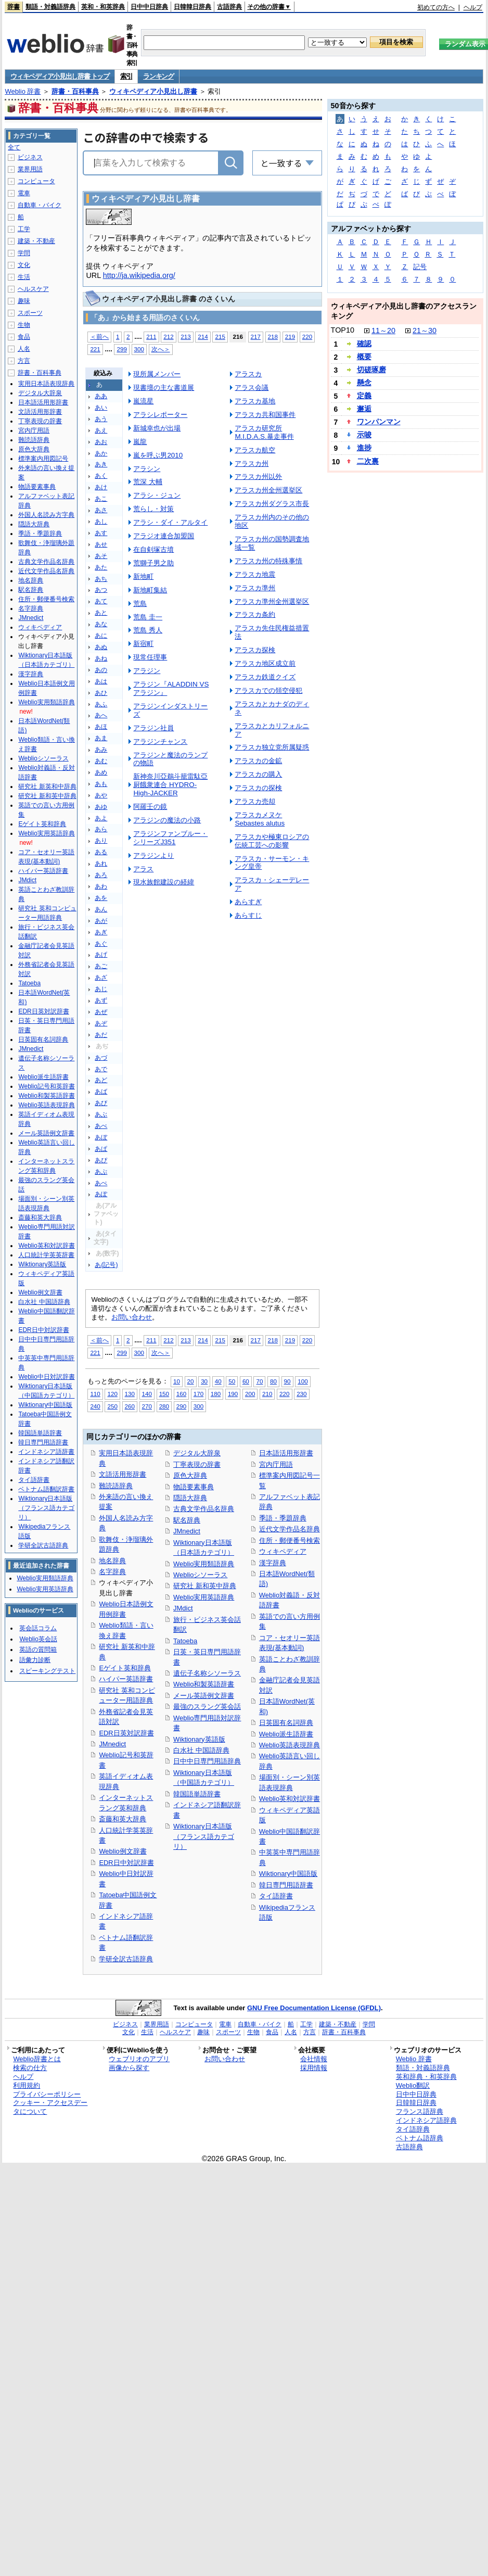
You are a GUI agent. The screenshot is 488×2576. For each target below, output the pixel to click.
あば (101, 1091)
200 (250, 1393)
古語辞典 (229, 7)
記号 (420, 267)
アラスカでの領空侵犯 (268, 690)
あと (101, 612)
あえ (101, 430)
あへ (101, 715)
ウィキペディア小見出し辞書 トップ (59, 76)
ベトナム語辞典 (419, 2138)
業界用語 (30, 169)
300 (139, 349)
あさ (101, 510)
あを (101, 898)
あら (101, 829)
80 (273, 1381)
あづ (101, 1057)
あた (101, 567)
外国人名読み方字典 (46, 514)
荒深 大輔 (147, 482)
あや (101, 795)
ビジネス (30, 157)
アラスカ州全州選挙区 (268, 490)
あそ (101, 556)
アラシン (146, 469)
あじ (101, 989)
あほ (101, 726)
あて (101, 601)
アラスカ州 (251, 463)
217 (256, 336)
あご (101, 966)
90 (287, 1381)
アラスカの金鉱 (258, 761)
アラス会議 (251, 387)
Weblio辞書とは (36, 2059)
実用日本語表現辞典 (46, 383)
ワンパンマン (379, 421)
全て (14, 147)
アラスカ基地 (255, 401)
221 (95, 349)
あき (101, 464)
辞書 (13, 7)
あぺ (101, 1183)
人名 (24, 348)
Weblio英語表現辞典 (289, 1745)
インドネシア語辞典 (426, 2120)
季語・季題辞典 (282, 1518)
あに (101, 635)
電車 (24, 193)
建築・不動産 (36, 241)
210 (267, 1393)
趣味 (24, 300)
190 (233, 1393)
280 (164, 1406)
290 (181, 1406)
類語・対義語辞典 (50, 7)
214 (203, 336)
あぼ (101, 1137)
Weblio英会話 (38, 1639)
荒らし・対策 (153, 509)
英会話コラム (38, 1628)
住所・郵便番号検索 (289, 1540)
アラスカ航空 (255, 450)
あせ (101, 544)
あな (101, 624)
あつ (101, 589)
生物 (24, 324)
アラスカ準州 (255, 588)
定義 (364, 395)
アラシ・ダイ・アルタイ (170, 522)
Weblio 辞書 (23, 91)
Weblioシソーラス (200, 1575)
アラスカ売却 (255, 801)
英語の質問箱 (38, 1649)
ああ (101, 396)
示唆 (364, 434)
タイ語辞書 (276, 1896)
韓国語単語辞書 (197, 1794)
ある (101, 852)
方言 (24, 360)
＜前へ (99, 336)
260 (130, 1406)
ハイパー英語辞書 (126, 1679)
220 (307, 336)
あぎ (101, 932)
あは (101, 681)
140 (147, 1393)
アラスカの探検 (258, 788)
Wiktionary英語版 (199, 1739)
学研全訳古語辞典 (126, 1959)
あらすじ (248, 915)
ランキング (158, 76)
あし (101, 521)
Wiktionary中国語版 (288, 1873)
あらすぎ (248, 902)
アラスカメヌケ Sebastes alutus (260, 819)
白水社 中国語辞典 (201, 1750)
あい (101, 407)
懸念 (364, 382)
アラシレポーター (160, 414)
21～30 (424, 330)
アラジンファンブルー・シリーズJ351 (170, 838)
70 (259, 1381)
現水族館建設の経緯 (163, 882)
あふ (101, 704)
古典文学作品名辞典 (203, 1509)
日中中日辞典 (149, 7)
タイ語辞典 (413, 2129)
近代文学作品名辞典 (289, 1529)
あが (101, 920)
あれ (101, 863)
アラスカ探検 (255, 650)
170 (198, 1393)
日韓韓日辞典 (192, 7)
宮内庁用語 (276, 1464)
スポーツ (30, 312)
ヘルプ (473, 7)
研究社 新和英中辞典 (204, 1586)
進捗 (364, 447)
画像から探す (129, 2068)
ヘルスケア (33, 289)
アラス (143, 869)
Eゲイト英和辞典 (125, 1668)
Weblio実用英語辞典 (203, 1597)
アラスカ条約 (255, 614)
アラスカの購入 (258, 774)
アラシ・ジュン (157, 495)
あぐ (101, 943)
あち (101, 578)
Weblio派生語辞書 (286, 1734)
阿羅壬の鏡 (150, 806)
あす (101, 533)
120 (112, 1393)
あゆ (101, 806)
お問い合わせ (131, 1317)
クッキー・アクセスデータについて (50, 2107)
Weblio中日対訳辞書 (46, 1376)
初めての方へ (436, 7)
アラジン (146, 671)
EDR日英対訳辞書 (126, 1733)
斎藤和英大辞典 (122, 1819)
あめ (101, 772)
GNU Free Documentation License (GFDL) (314, 2008)
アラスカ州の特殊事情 (268, 561)
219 (290, 336)
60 (245, 1381)
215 (220, 336)
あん (101, 909)
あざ (101, 977)
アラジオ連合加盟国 (163, 536)
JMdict (182, 1608)
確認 (364, 343)
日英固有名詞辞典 (286, 1723)
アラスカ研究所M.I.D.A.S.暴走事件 (264, 432)
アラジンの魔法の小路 (167, 820)
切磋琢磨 (371, 369)
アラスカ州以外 (258, 476)
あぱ (101, 1148)
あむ (101, 761)
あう (101, 419)
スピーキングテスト (47, 1670)
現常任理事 (150, 657)
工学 (24, 229)
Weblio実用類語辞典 (203, 1564)
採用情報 (313, 2068)
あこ (101, 498)
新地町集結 (150, 590)
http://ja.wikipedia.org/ (139, 275)
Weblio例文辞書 (122, 1851)
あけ (101, 487)
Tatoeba (185, 1641)
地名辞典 (112, 1561)
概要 (364, 356)
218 (273, 336)
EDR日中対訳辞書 (126, 1863)
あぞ (101, 1023)
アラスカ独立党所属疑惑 (272, 747)
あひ (101, 692)
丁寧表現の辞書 (197, 1464)
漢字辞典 (272, 1563)
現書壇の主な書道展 (163, 387)
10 (176, 1381)
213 (185, 336)
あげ (101, 954)
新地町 (143, 576)
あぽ (101, 1194)
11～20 (383, 330)
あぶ (101, 1114)
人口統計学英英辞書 (46, 1255)
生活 (24, 277)
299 (121, 349)
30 (204, 1381)
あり (101, 840)
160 (181, 1393)
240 (95, 1406)
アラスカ (248, 374)
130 (130, 1393)
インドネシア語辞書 (46, 1451)
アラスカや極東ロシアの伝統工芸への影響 (272, 841)
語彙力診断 (34, 1660)
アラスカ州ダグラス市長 (272, 503)
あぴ (101, 1160)
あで (101, 1069)
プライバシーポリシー (47, 2094)
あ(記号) (106, 1264)
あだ (101, 1034)
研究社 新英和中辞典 (47, 786)
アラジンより (153, 855)
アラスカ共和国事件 (265, 414)
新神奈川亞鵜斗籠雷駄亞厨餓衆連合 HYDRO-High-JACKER (170, 784)
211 (151, 336)
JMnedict (112, 1744)
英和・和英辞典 (103, 7)
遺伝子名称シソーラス (207, 1673)
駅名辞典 (186, 1520)
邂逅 (364, 408)
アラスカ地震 (255, 574)
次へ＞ (160, 349)
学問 (24, 253)
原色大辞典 (190, 1475)
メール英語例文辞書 (203, 1695)
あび (101, 1103)
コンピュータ (36, 181)
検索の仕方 (30, 2068)
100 (302, 1381)
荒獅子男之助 (153, 563)
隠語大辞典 (190, 1498)
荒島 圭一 (147, 617)
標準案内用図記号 (43, 458)
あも (101, 784)
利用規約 (26, 2085)
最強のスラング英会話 (207, 1706)
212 (168, 336)
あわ (101, 886)
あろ (101, 875)
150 (164, 1393)
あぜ (101, 1012)
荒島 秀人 (147, 630)
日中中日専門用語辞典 (207, 1761)
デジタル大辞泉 (197, 1453)
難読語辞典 (116, 1486)
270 (147, 1406)
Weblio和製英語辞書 (203, 1684)
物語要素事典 (193, 1487)
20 (190, 1381)
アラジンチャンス (160, 741)
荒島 (140, 603)
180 (216, 1393)
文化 (24, 265)
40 (218, 1381)
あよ (101, 818)
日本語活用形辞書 (286, 1453)
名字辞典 (112, 1572)
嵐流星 (143, 401)
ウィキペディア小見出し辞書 (153, 91)
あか (101, 453)
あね (101, 658)
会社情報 (313, 2059)
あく (101, 475)
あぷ (101, 1171)
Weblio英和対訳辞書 (289, 1799)
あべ (101, 1126)
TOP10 (342, 330)
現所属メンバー (157, 374)
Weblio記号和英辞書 (46, 1086)
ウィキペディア (282, 1551)
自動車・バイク (39, 205)
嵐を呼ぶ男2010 (158, 455)
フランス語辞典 (419, 2111)
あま (101, 738)
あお (101, 442)
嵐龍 (140, 442)
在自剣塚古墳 (153, 549)
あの (101, 670)
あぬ (101, 647)
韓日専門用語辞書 (286, 1885)
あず (101, 1000)
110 (95, 1393)
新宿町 (143, 644)
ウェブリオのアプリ (139, 2059)
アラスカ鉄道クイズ (265, 677)
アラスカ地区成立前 (265, 663)
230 (301, 1393)
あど (101, 1080)
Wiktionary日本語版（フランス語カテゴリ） (203, 1836)
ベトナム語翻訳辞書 (46, 1489)
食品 (24, 336)
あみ (101, 749)
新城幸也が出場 (157, 428)
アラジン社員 (153, 728)
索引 (126, 76)
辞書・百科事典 (75, 91)
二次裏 (368, 461)
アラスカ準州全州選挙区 (272, 601)
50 (231, 1381)
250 (112, 1406)
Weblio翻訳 (413, 2085)
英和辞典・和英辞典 (426, 2076)
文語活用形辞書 (122, 1474)
